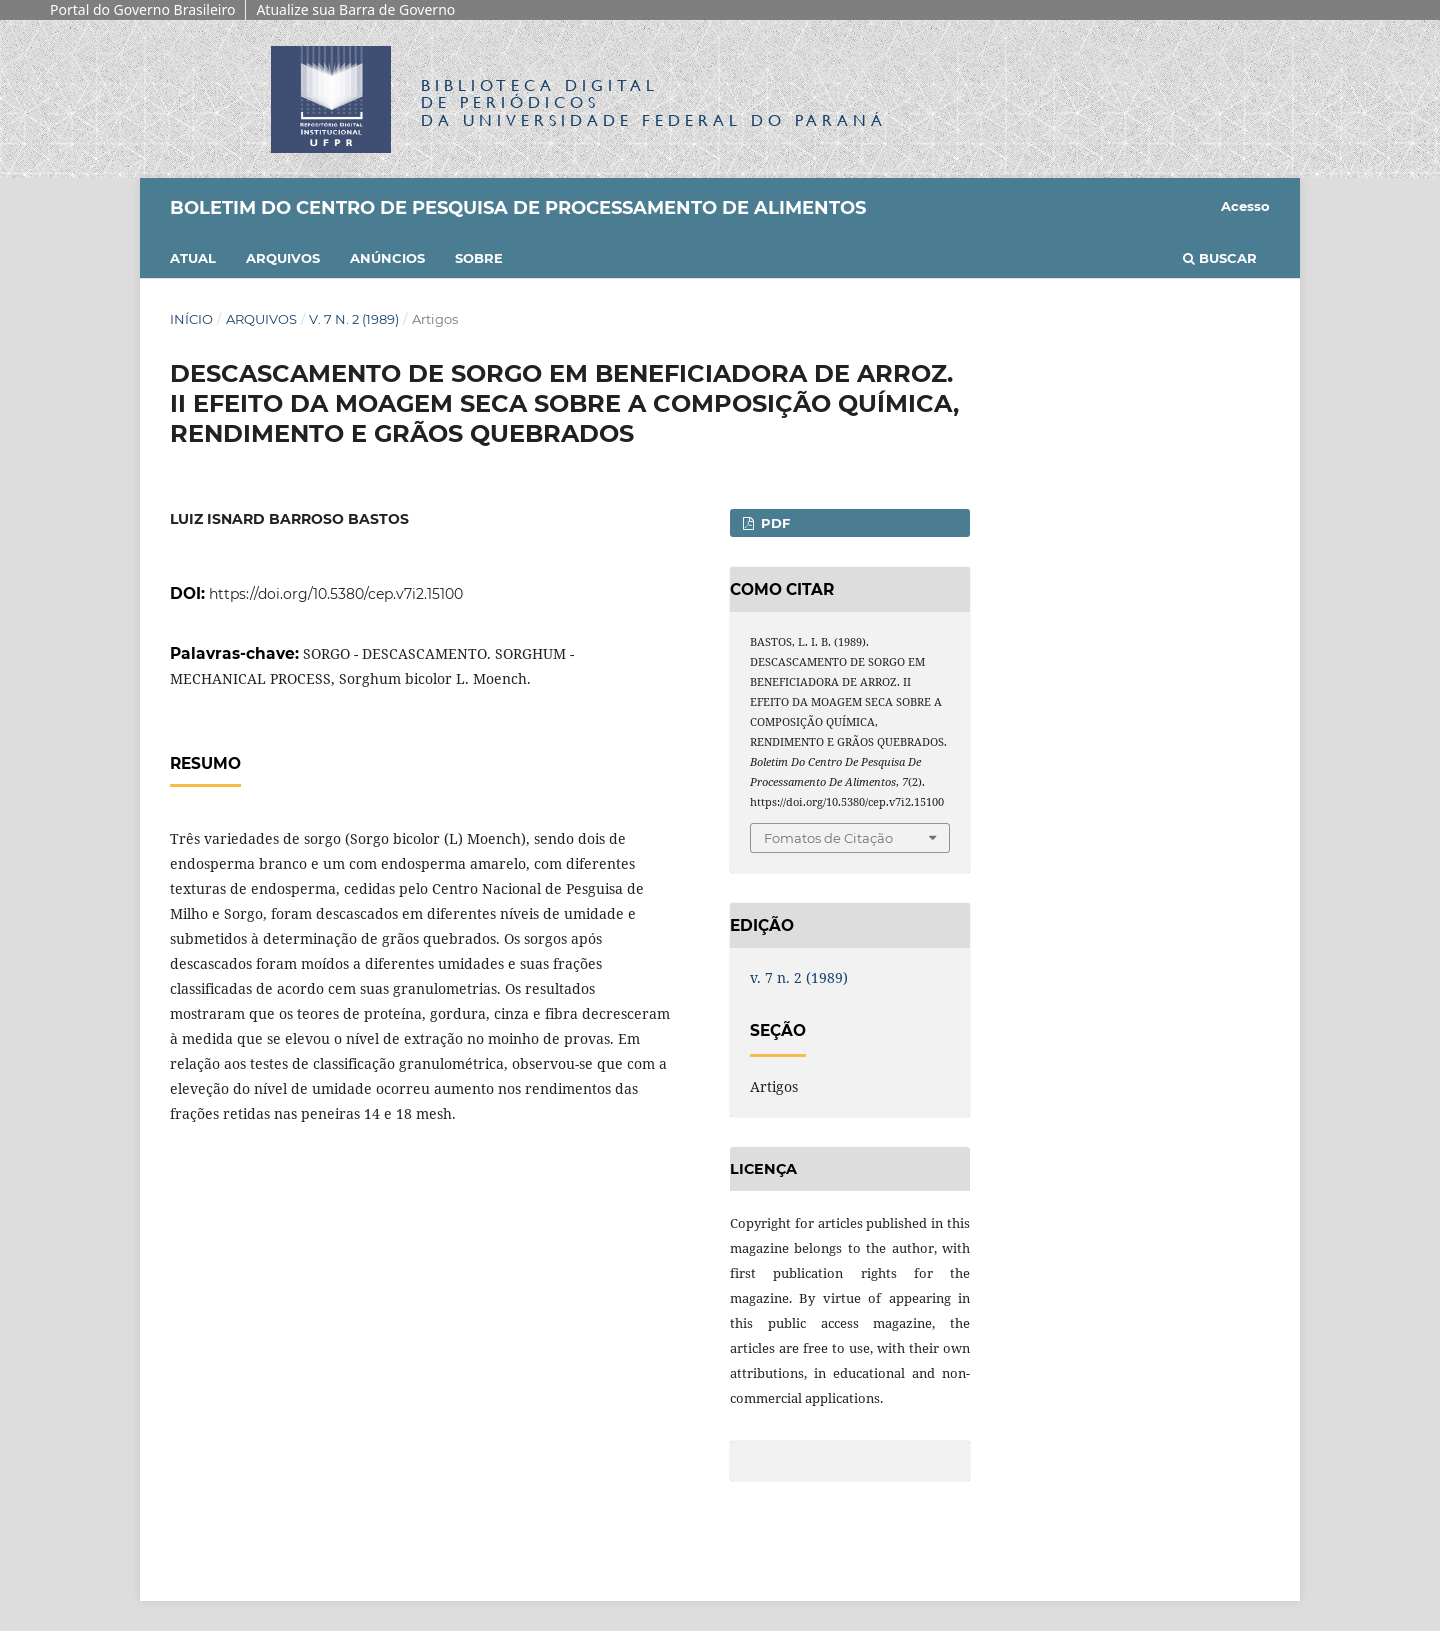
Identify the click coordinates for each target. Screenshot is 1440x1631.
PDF (773, 523)
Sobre (479, 258)
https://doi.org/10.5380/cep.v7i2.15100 (336, 594)
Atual (193, 258)
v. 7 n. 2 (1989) (354, 319)
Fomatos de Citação (828, 838)
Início (191, 319)
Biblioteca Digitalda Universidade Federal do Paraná (654, 102)
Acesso (1245, 206)
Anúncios (387, 258)
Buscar (1220, 258)
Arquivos (283, 258)
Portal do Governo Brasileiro (142, 9)
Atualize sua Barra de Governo (355, 9)
